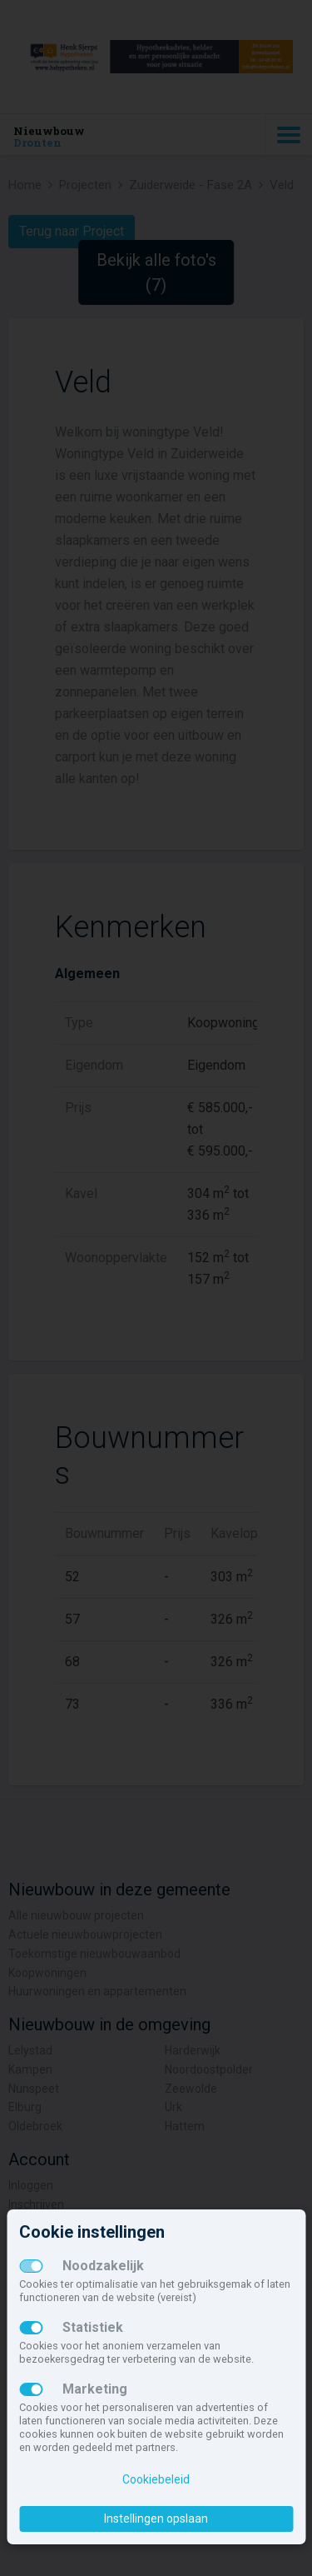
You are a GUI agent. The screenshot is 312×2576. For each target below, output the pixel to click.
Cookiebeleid (156, 2479)
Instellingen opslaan (156, 2518)
